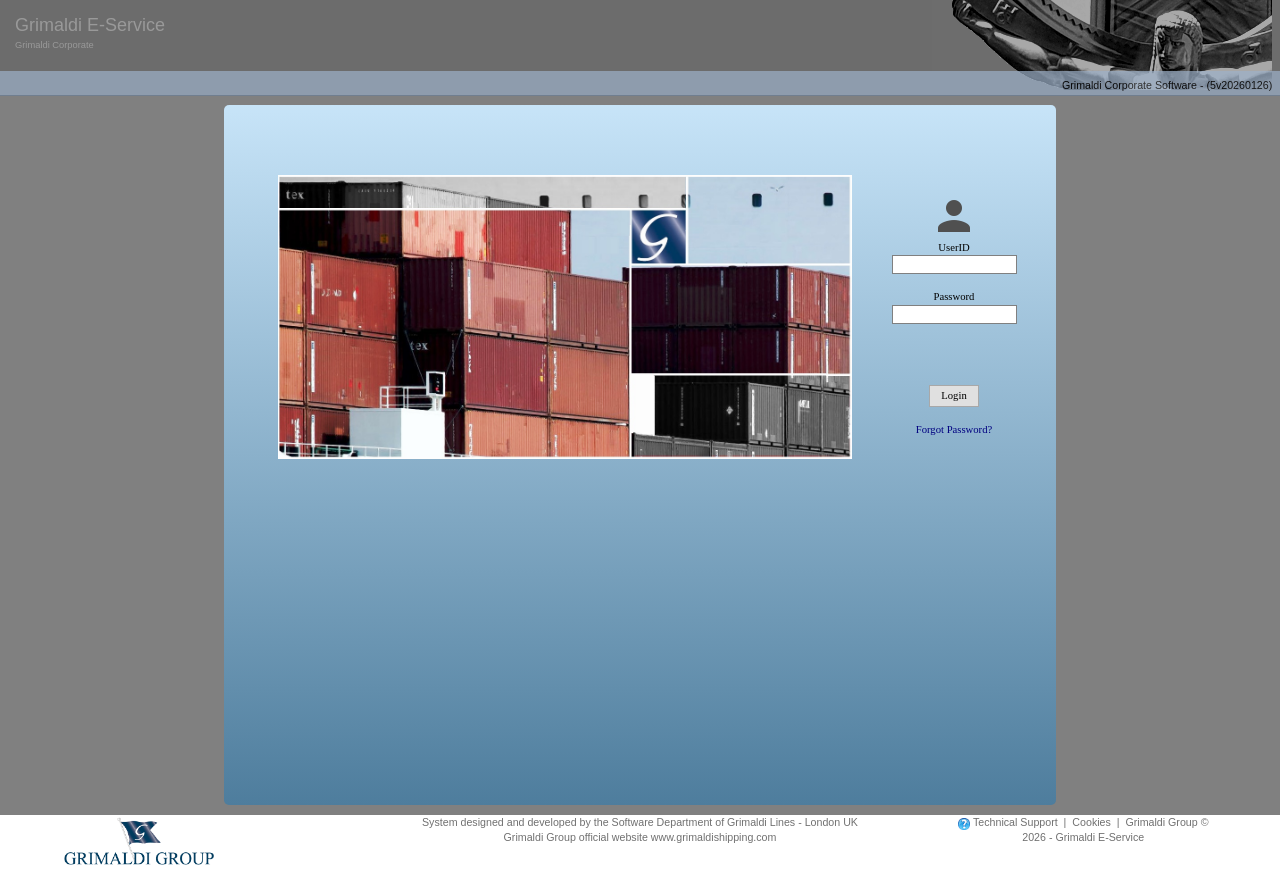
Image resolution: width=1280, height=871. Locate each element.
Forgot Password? (954, 429)
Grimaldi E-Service (90, 35)
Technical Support (1015, 822)
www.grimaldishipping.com (714, 837)
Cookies (1091, 822)
